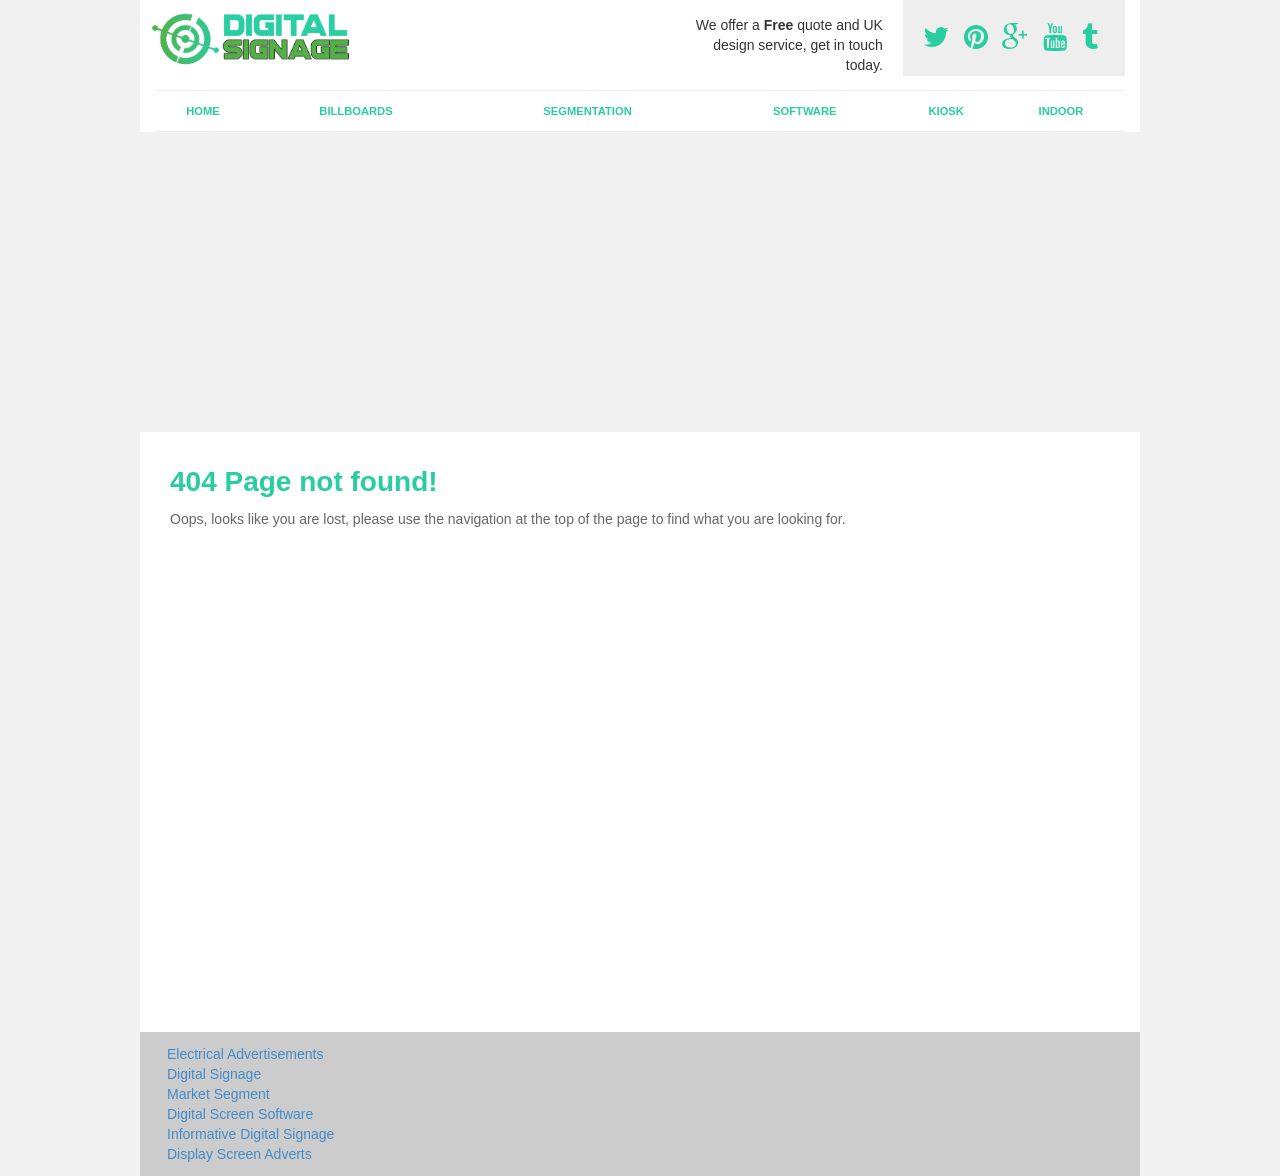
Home (203, 111)
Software (804, 111)
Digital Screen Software (240, 1114)
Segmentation (587, 111)
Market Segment (218, 1094)
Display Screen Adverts (239, 1154)
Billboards (355, 111)
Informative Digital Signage (250, 1134)
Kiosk (945, 111)
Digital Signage (214, 1074)
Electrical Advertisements (245, 1054)
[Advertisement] (640, 282)
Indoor (1061, 111)
